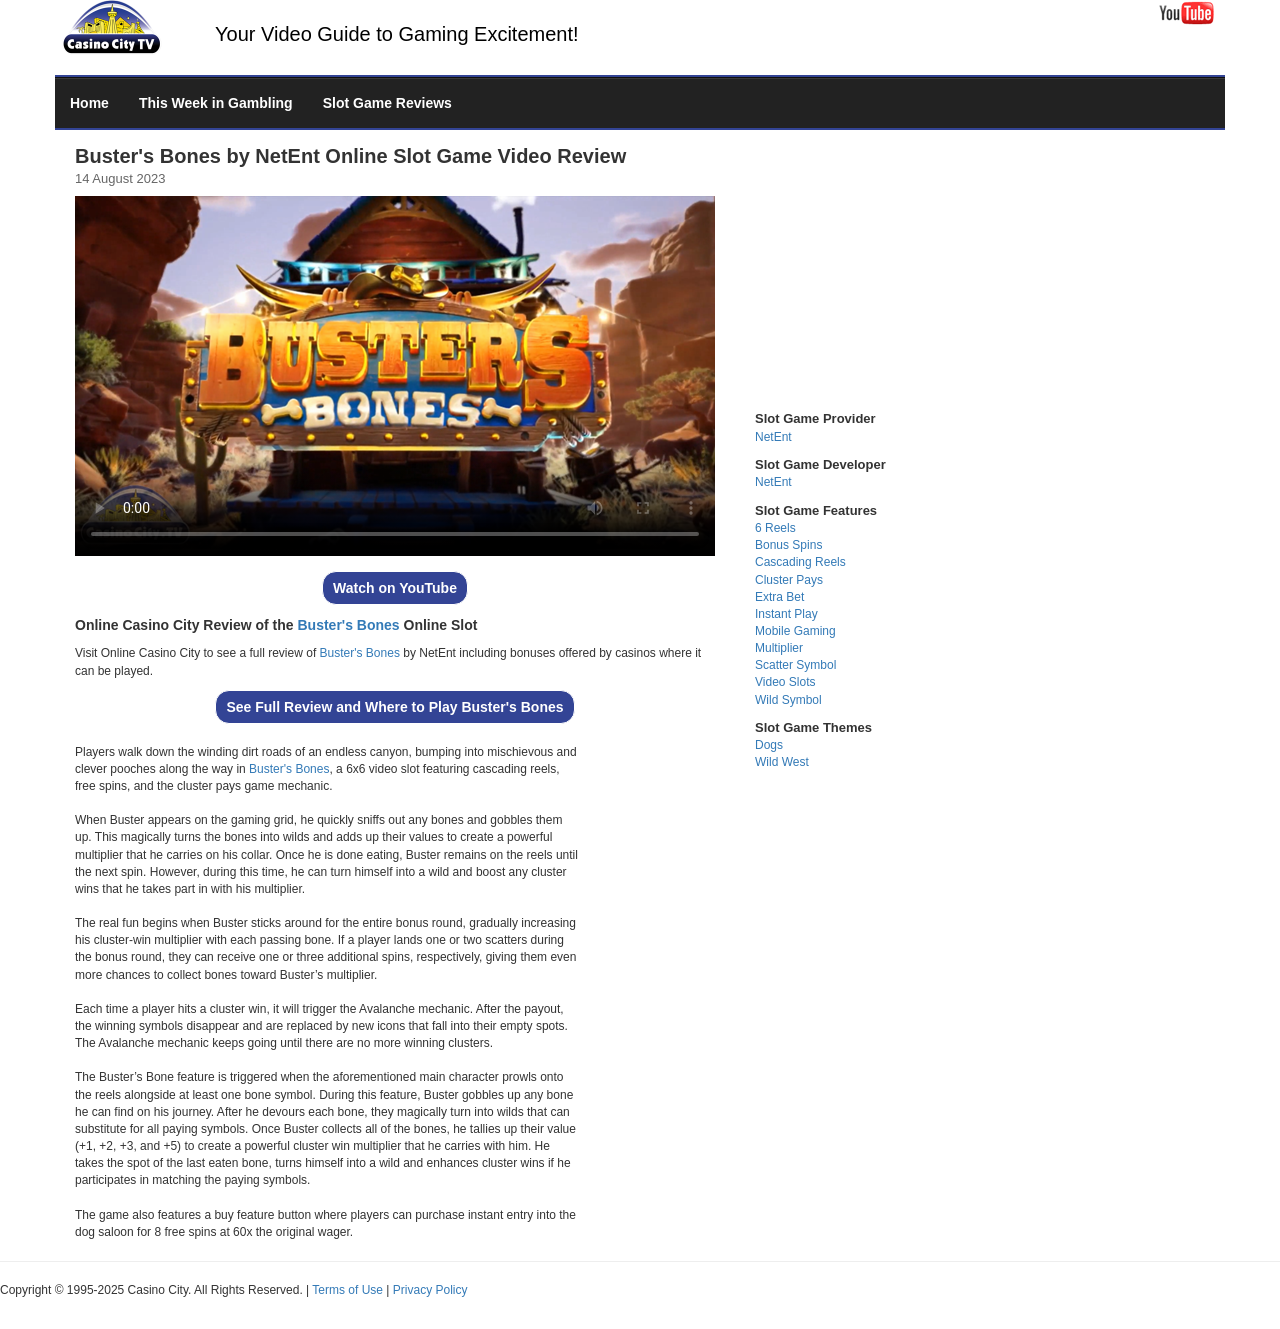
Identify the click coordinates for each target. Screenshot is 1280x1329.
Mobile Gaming (795, 631)
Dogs (769, 745)
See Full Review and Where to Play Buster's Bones (394, 707)
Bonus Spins (788, 545)
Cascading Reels (800, 562)
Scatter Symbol (795, 665)
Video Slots (785, 682)
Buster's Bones (348, 625)
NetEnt (773, 437)
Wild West (782, 762)
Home (89, 103)
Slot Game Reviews (387, 103)
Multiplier (779, 648)
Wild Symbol (788, 700)
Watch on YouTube (395, 588)
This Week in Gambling (216, 103)
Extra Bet (779, 597)
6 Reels (775, 528)
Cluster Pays (789, 580)
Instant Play (786, 614)
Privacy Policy (430, 1290)
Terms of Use (347, 1290)
